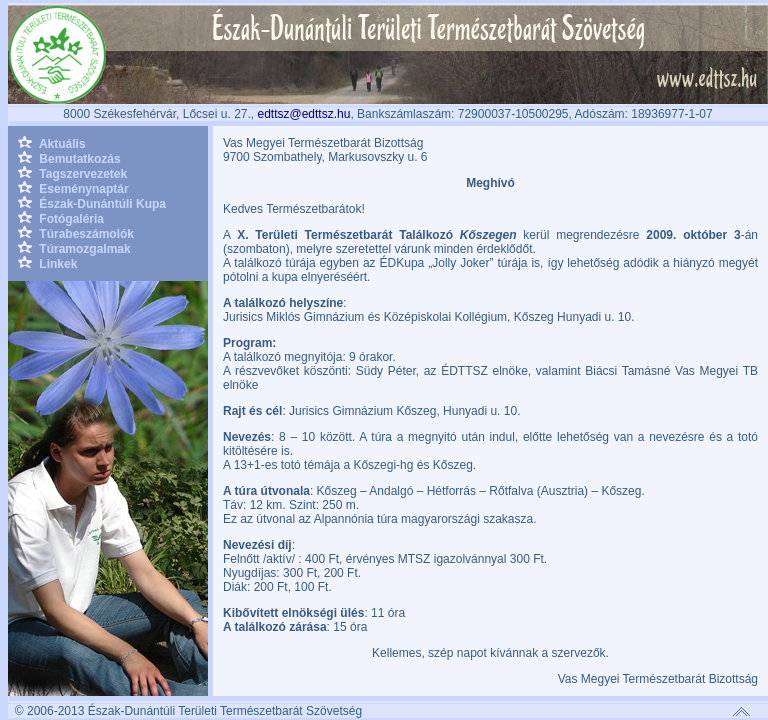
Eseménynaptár (73, 189)
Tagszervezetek (72, 174)
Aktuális (52, 144)
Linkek (47, 264)
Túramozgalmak (74, 249)
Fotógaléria (61, 219)
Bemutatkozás (69, 159)
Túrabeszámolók (76, 234)
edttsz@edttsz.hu (303, 114)
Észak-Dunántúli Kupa (92, 204)
